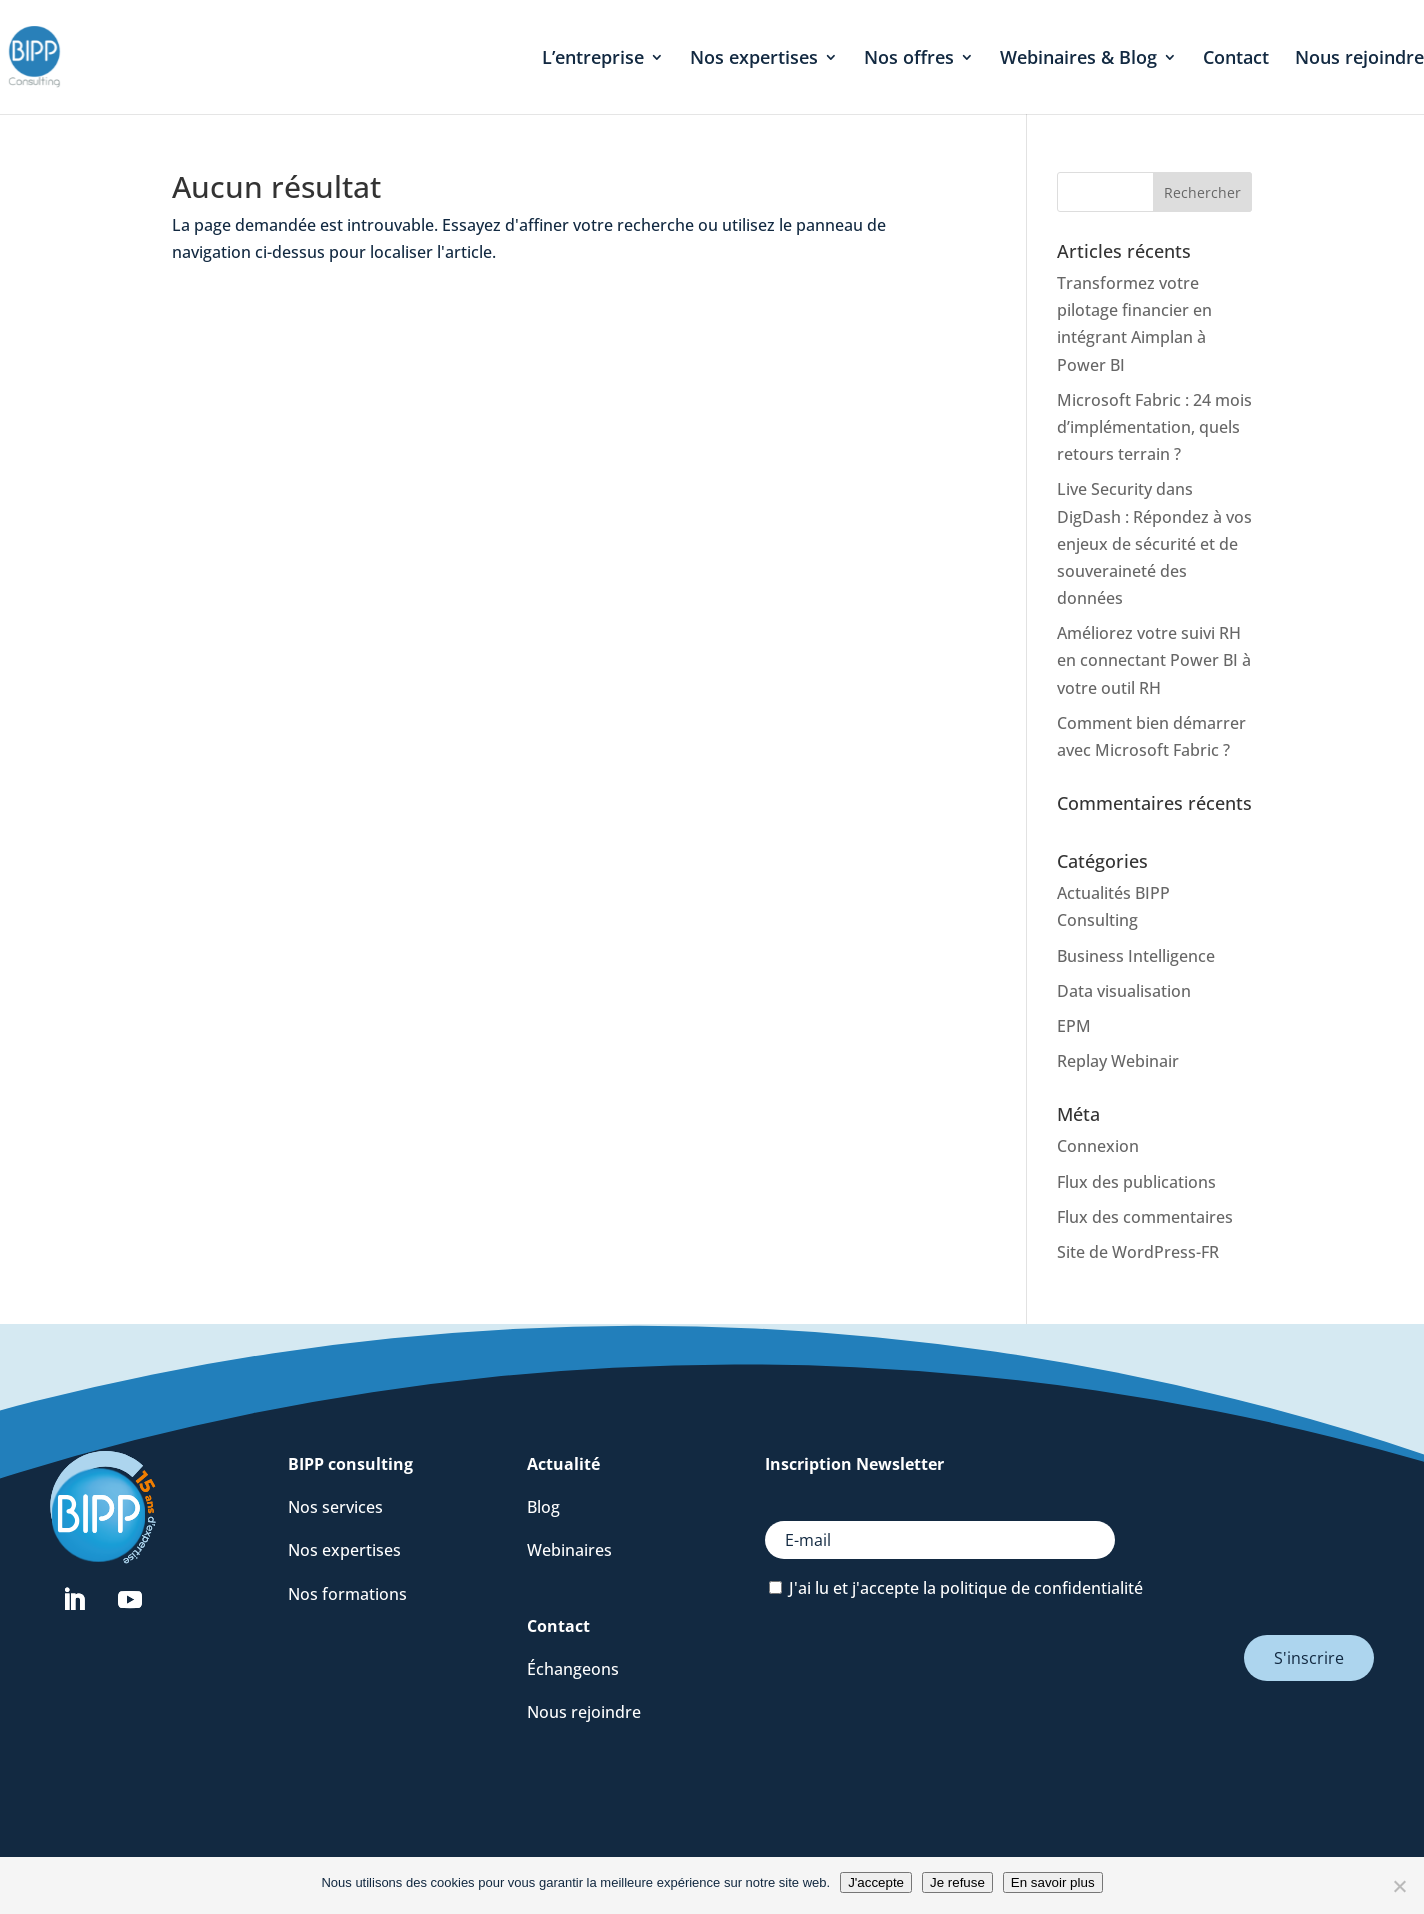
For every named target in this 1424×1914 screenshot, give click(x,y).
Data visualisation (1124, 991)
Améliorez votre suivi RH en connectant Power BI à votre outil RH (1154, 660)
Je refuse (957, 1882)
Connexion (1098, 1146)
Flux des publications (1136, 1182)
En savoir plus (1053, 1882)
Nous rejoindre (1359, 59)
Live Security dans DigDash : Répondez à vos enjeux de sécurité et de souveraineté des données (1154, 543)
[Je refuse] (1399, 1886)
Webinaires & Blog (1078, 59)
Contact (1236, 59)
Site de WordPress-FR (1138, 1252)
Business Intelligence (1136, 956)
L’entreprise (593, 59)
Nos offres (909, 59)
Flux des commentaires (1145, 1217)
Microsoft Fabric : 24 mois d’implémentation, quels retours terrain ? (1154, 427)
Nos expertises (754, 59)
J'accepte (876, 1882)
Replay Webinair (1118, 1061)
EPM (1074, 1026)
